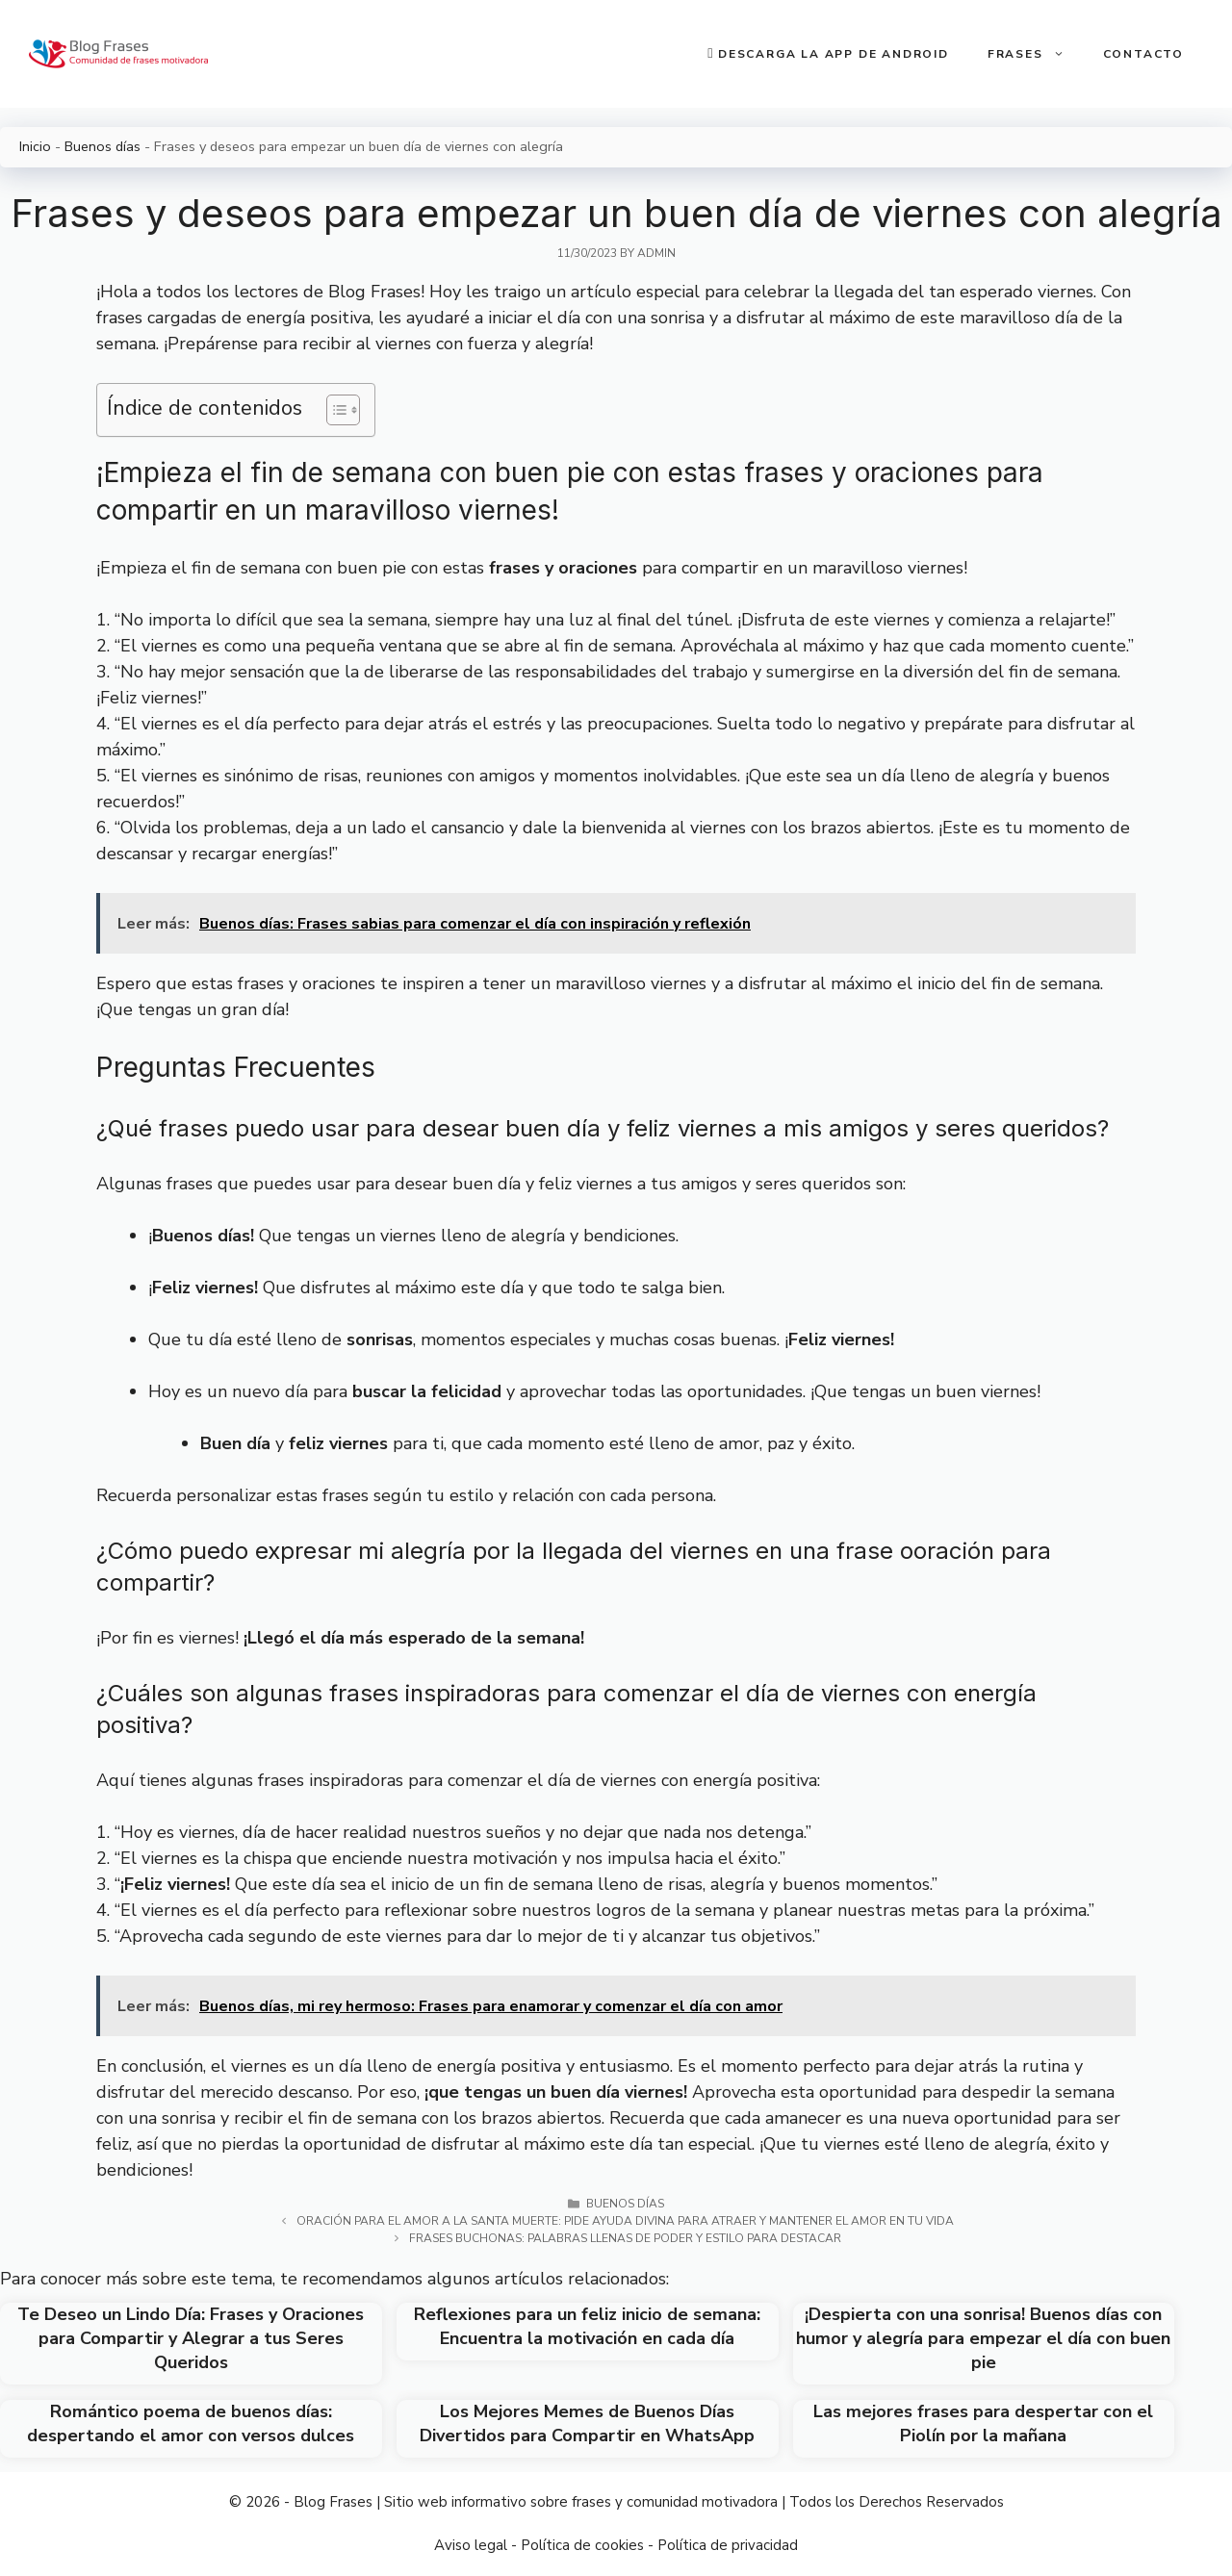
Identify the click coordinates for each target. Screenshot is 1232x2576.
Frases (1036, 54)
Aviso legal (470, 2545)
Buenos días (102, 146)
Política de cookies (582, 2545)
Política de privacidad (727, 2545)
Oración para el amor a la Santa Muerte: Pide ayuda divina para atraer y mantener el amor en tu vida (625, 2221)
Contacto (1143, 54)
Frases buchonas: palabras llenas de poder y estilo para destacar (625, 2238)
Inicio (35, 146)
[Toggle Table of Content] (333, 410)
